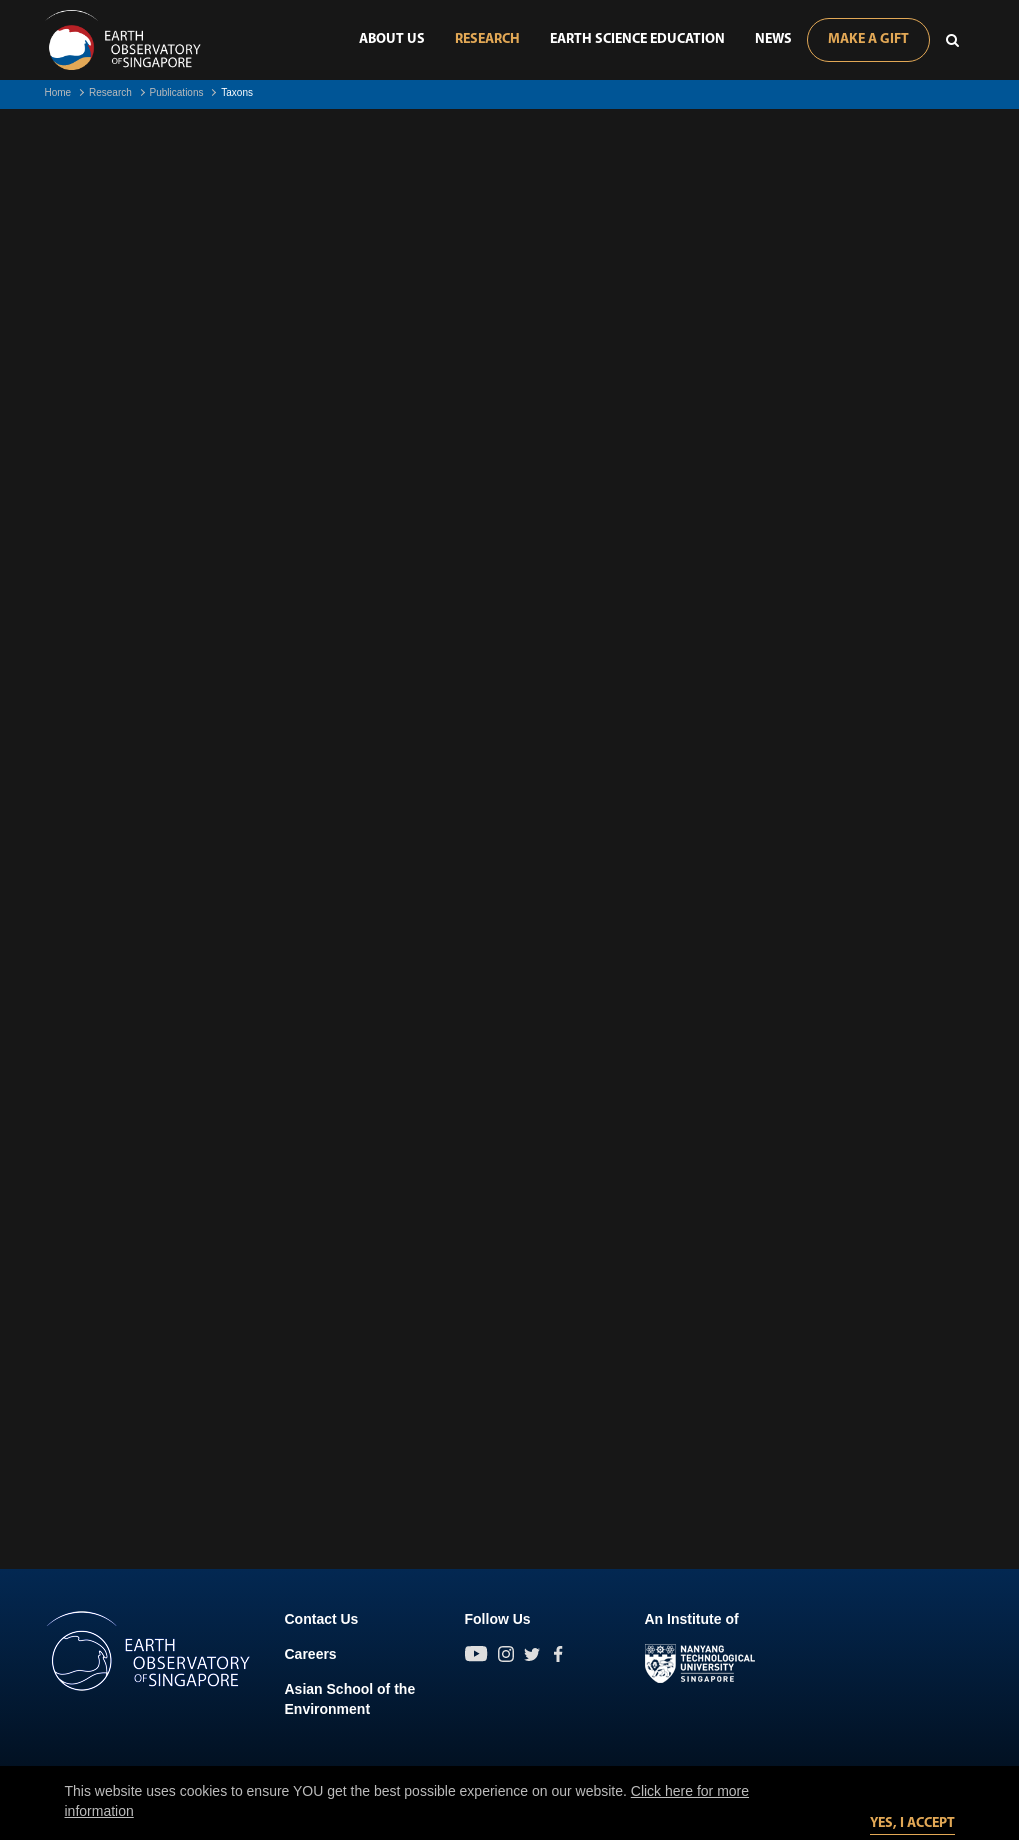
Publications (177, 92)
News (773, 39)
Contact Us (322, 1619)
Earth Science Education (637, 39)
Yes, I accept (912, 1823)
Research (487, 39)
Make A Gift (868, 39)
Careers (311, 1654)
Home (58, 92)
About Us (392, 39)
